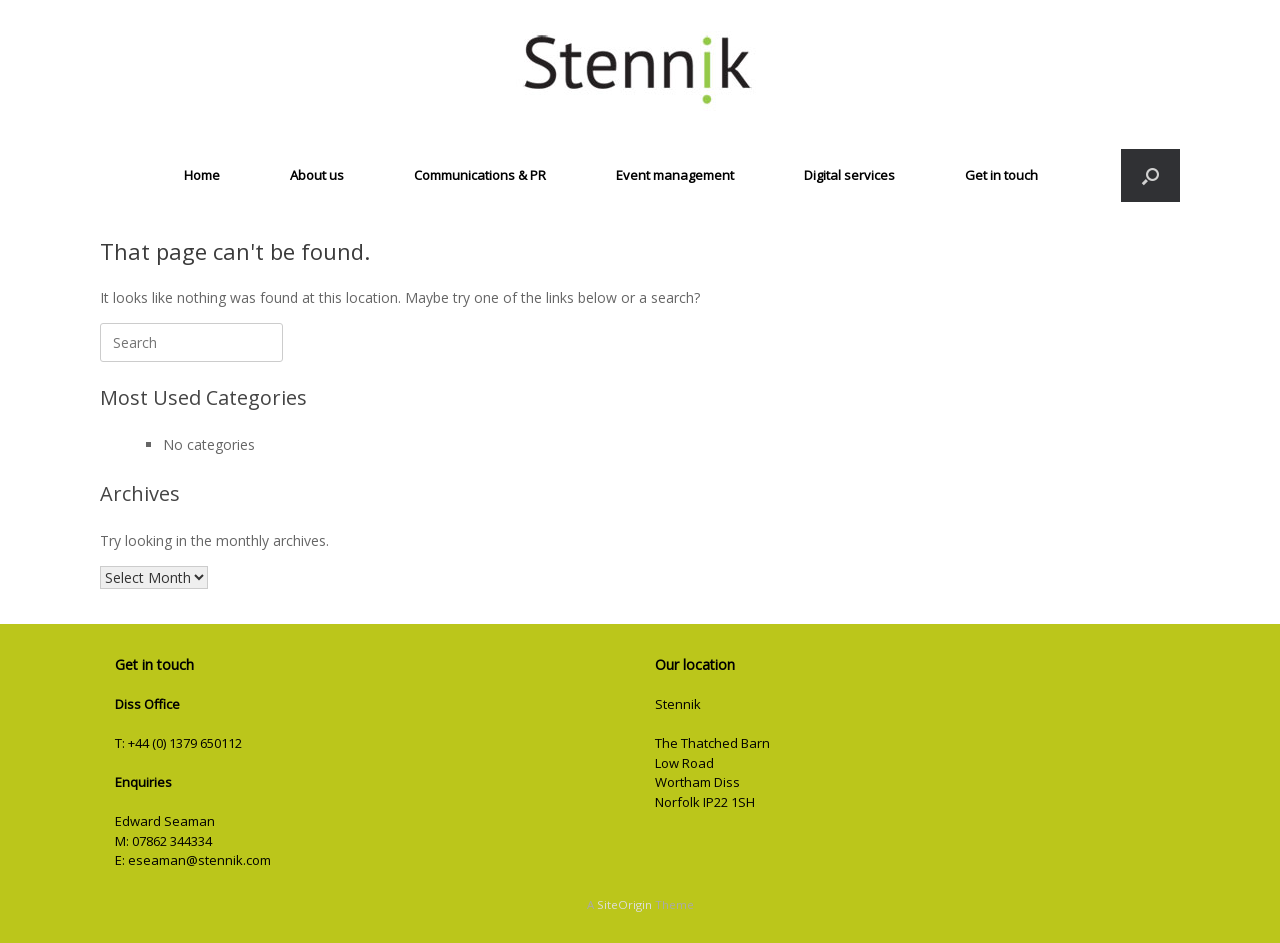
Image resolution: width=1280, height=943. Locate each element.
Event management (675, 175)
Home (202, 175)
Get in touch (1001, 175)
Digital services (849, 175)
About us (317, 175)
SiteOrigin (624, 904)
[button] (1150, 175)
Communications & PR (480, 175)
